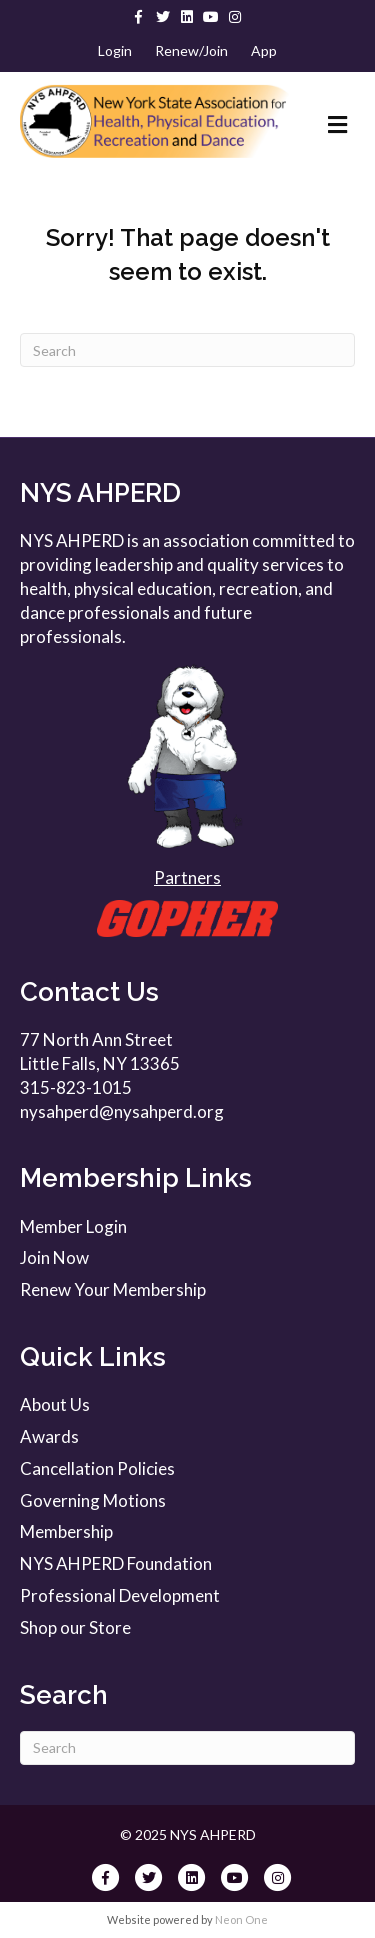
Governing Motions (93, 1500)
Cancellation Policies (97, 1468)
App (264, 50)
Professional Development (120, 1595)
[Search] (187, 350)
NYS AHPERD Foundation (116, 1563)
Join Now (54, 1257)
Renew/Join (191, 50)
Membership (66, 1531)
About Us (55, 1404)
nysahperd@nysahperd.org (122, 1111)
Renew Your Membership (113, 1289)
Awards (49, 1436)
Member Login (73, 1226)
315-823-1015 (76, 1087)
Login (115, 50)
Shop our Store (75, 1627)
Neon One (241, 1919)
